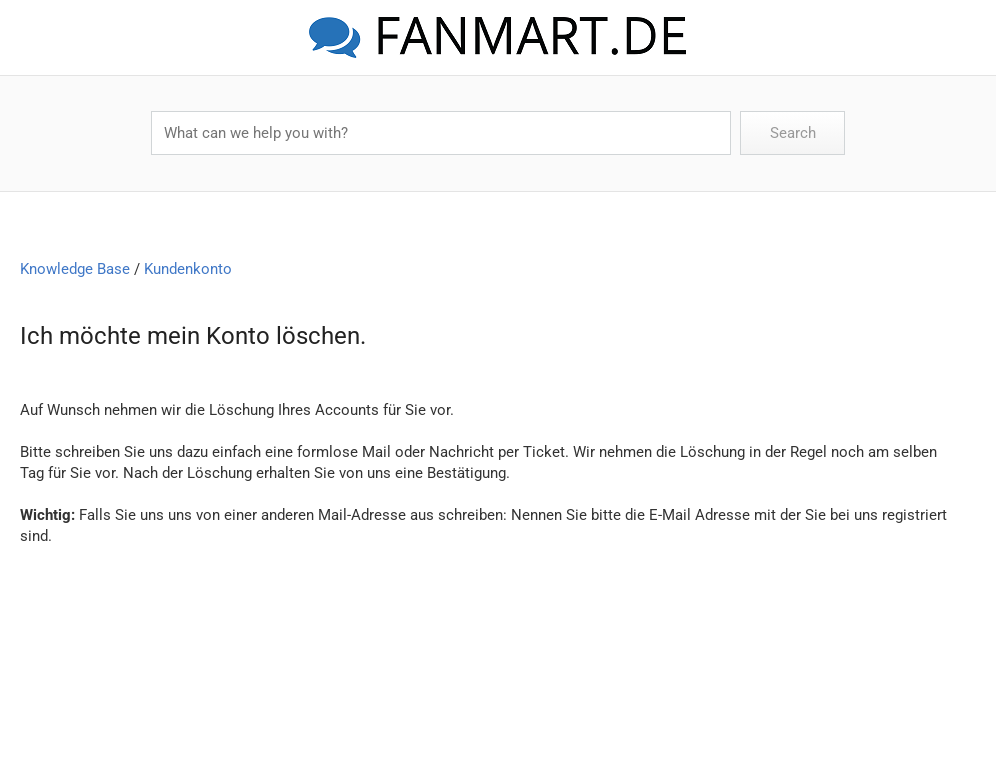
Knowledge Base (75, 269)
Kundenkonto (188, 269)
